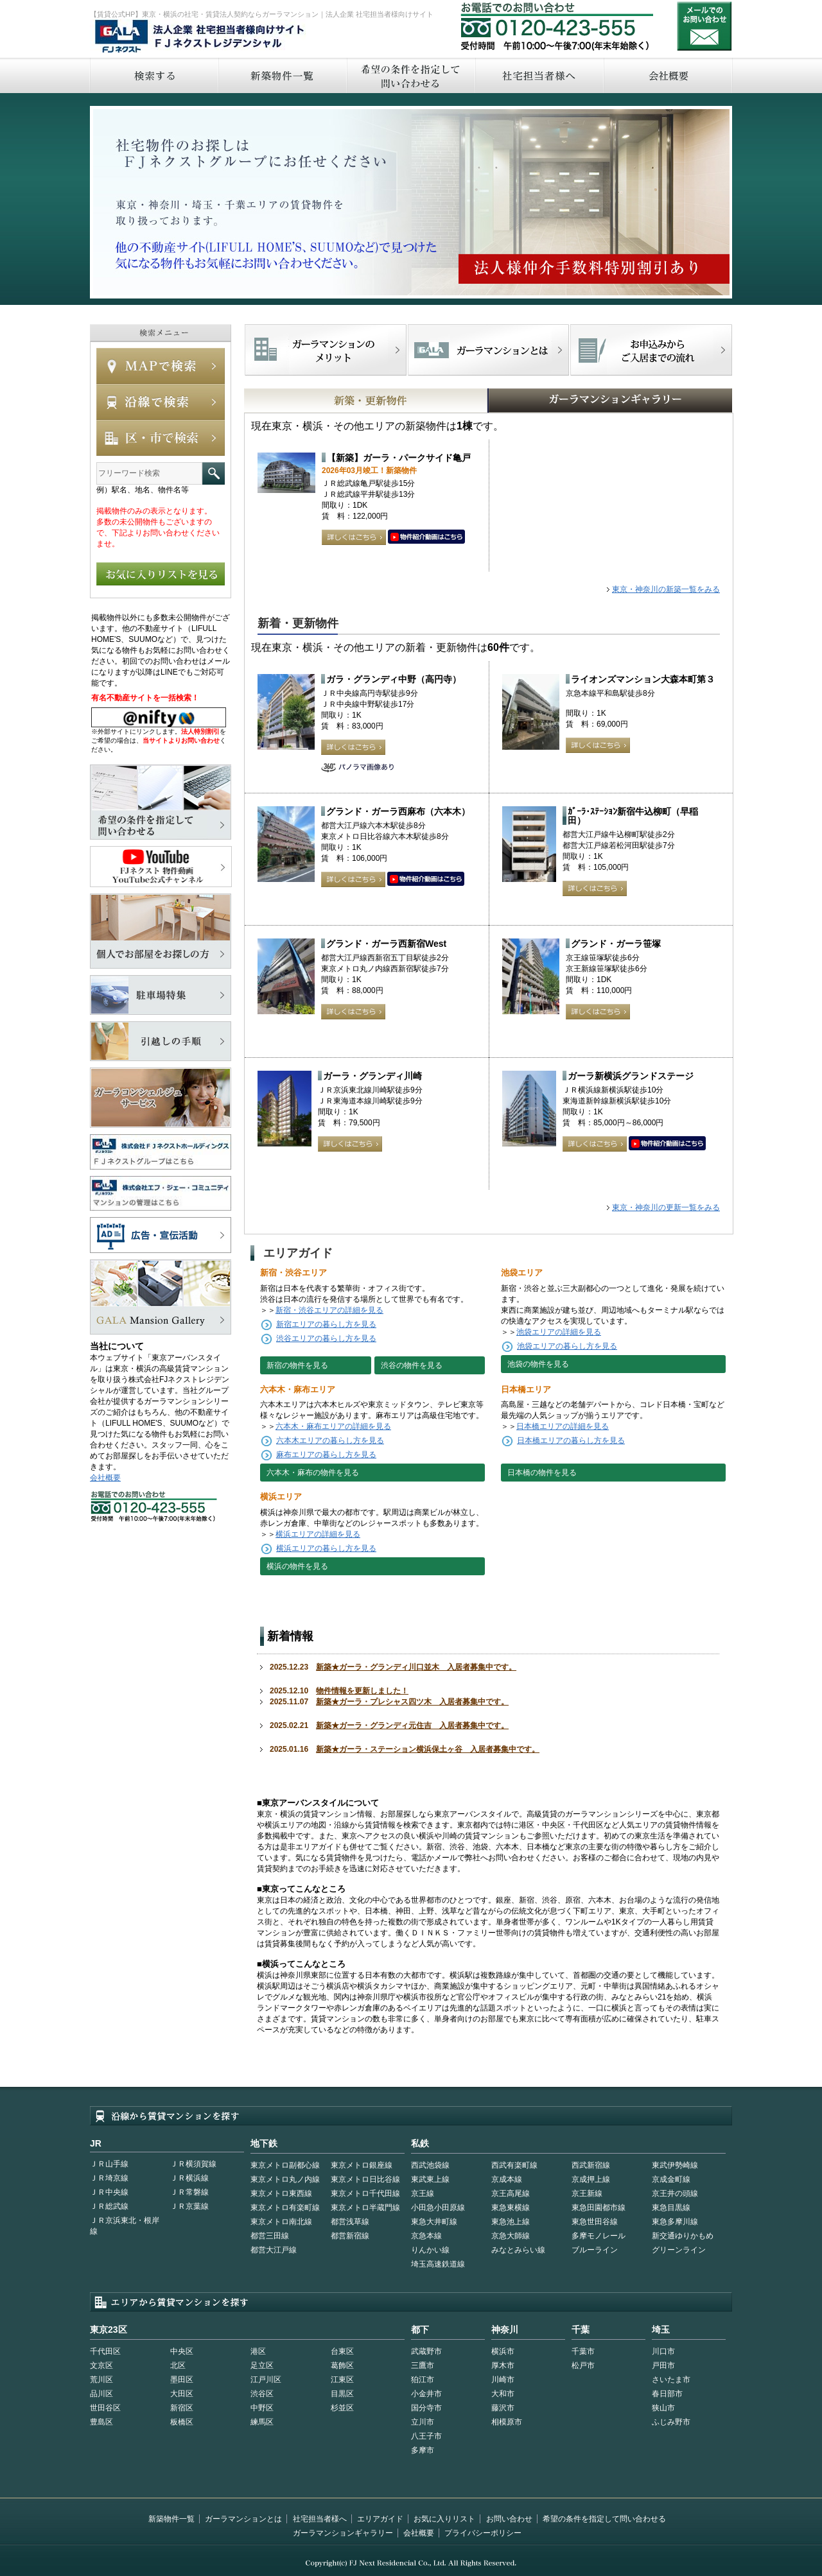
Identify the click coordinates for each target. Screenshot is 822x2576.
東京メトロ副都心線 (285, 2165)
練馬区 (262, 2421)
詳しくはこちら (354, 537)
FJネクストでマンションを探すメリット (326, 350)
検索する (153, 75)
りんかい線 (430, 2249)
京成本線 (506, 2179)
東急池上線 (510, 2221)
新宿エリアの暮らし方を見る (326, 1324)
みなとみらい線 (518, 2249)
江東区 (342, 2379)
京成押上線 (591, 2179)
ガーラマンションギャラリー (343, 2532)
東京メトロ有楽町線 (285, 2207)
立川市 (422, 2421)
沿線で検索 (160, 402)
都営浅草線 (350, 2221)
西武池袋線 (430, 2165)
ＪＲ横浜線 (189, 2178)
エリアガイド (380, 2518)
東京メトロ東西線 (281, 2193)
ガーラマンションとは (243, 2518)
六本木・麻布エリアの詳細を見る (333, 1426)
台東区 (342, 2351)
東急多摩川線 (675, 2221)
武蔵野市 (426, 2351)
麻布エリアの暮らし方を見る (326, 1454)
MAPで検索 (160, 366)
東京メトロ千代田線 (365, 2193)
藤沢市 (502, 2407)
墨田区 (181, 2379)
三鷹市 (422, 2365)
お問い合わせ (704, 26)
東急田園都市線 (598, 2207)
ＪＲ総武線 (109, 2206)
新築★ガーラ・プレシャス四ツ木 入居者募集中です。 (412, 1701)
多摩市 (422, 2450)
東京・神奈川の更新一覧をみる (666, 1207)
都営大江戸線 (273, 2249)
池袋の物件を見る (538, 1364)
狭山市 (663, 2407)
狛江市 (422, 2379)
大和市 (502, 2393)
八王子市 (426, 2436)
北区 (178, 2365)
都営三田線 (269, 2235)
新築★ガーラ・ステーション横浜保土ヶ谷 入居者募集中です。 (427, 1749)
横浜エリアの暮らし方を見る (326, 1548)
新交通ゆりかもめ (682, 2235)
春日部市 (667, 2393)
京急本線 (426, 2235)
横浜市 (502, 2351)
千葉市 (583, 2351)
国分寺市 (426, 2407)
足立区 (262, 2365)
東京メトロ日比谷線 (365, 2179)
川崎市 (502, 2379)
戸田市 (663, 2365)
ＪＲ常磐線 (189, 2192)
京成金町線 (671, 2179)
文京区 (101, 2365)
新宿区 (181, 2407)
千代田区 (105, 2351)
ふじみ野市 (671, 2421)
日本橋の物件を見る (542, 1472)
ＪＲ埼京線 (109, 2178)
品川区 (101, 2393)
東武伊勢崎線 (675, 2165)
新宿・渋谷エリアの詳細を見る (329, 1310)
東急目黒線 (671, 2207)
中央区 (181, 2351)
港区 (258, 2351)
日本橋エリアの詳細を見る (562, 1426)
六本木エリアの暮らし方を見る (330, 1440)
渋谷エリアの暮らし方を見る (326, 1338)
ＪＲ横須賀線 (193, 2163)
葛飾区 (342, 2365)
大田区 (181, 2393)
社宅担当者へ (539, 75)
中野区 (262, 2407)
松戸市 (583, 2365)
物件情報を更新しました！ (362, 1690)
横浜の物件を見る (297, 1566)
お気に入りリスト (444, 2518)
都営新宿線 (350, 2235)
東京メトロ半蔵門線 (365, 2207)
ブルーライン (595, 2249)
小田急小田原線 (438, 2207)
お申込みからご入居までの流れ (651, 350)
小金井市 (426, 2393)
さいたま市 (671, 2379)
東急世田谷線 (595, 2221)
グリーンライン (679, 2249)
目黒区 (342, 2393)
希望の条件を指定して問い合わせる (410, 75)
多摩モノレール (598, 2235)
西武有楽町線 (514, 2165)
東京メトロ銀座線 (361, 2165)
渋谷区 (262, 2393)
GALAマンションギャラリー (570, 400)
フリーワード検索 (213, 473)
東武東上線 (430, 2179)
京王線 (422, 2193)
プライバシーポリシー (482, 2532)
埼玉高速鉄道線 (438, 2264)
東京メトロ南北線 (281, 2221)
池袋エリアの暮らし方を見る (567, 1346)
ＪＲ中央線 (109, 2192)
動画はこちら (426, 537)
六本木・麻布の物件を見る (313, 1472)
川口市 (663, 2351)
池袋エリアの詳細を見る (558, 1331)
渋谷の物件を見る (411, 1365)
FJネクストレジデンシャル (200, 37)
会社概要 (668, 75)
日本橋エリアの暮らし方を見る (571, 1440)
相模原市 (506, 2421)
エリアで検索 (160, 438)
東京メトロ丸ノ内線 (285, 2179)
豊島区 (101, 2421)
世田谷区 (105, 2407)
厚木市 (502, 2365)
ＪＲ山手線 (109, 2163)
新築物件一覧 (282, 75)
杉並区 (342, 2407)
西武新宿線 (591, 2165)
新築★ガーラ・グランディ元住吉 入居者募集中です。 (412, 1725)
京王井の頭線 (675, 2193)
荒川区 (101, 2379)
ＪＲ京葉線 (189, 2206)
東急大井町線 (434, 2221)
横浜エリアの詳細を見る (317, 1534)
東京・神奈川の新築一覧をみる (666, 589)
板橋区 (181, 2421)
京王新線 (587, 2193)
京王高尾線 (510, 2193)
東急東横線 (510, 2207)
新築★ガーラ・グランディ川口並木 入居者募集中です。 (416, 1667)
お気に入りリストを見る (160, 573)
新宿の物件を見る (297, 1365)
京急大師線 (510, 2235)
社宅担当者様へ (320, 2518)
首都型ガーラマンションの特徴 (488, 350)
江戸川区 (265, 2379)
